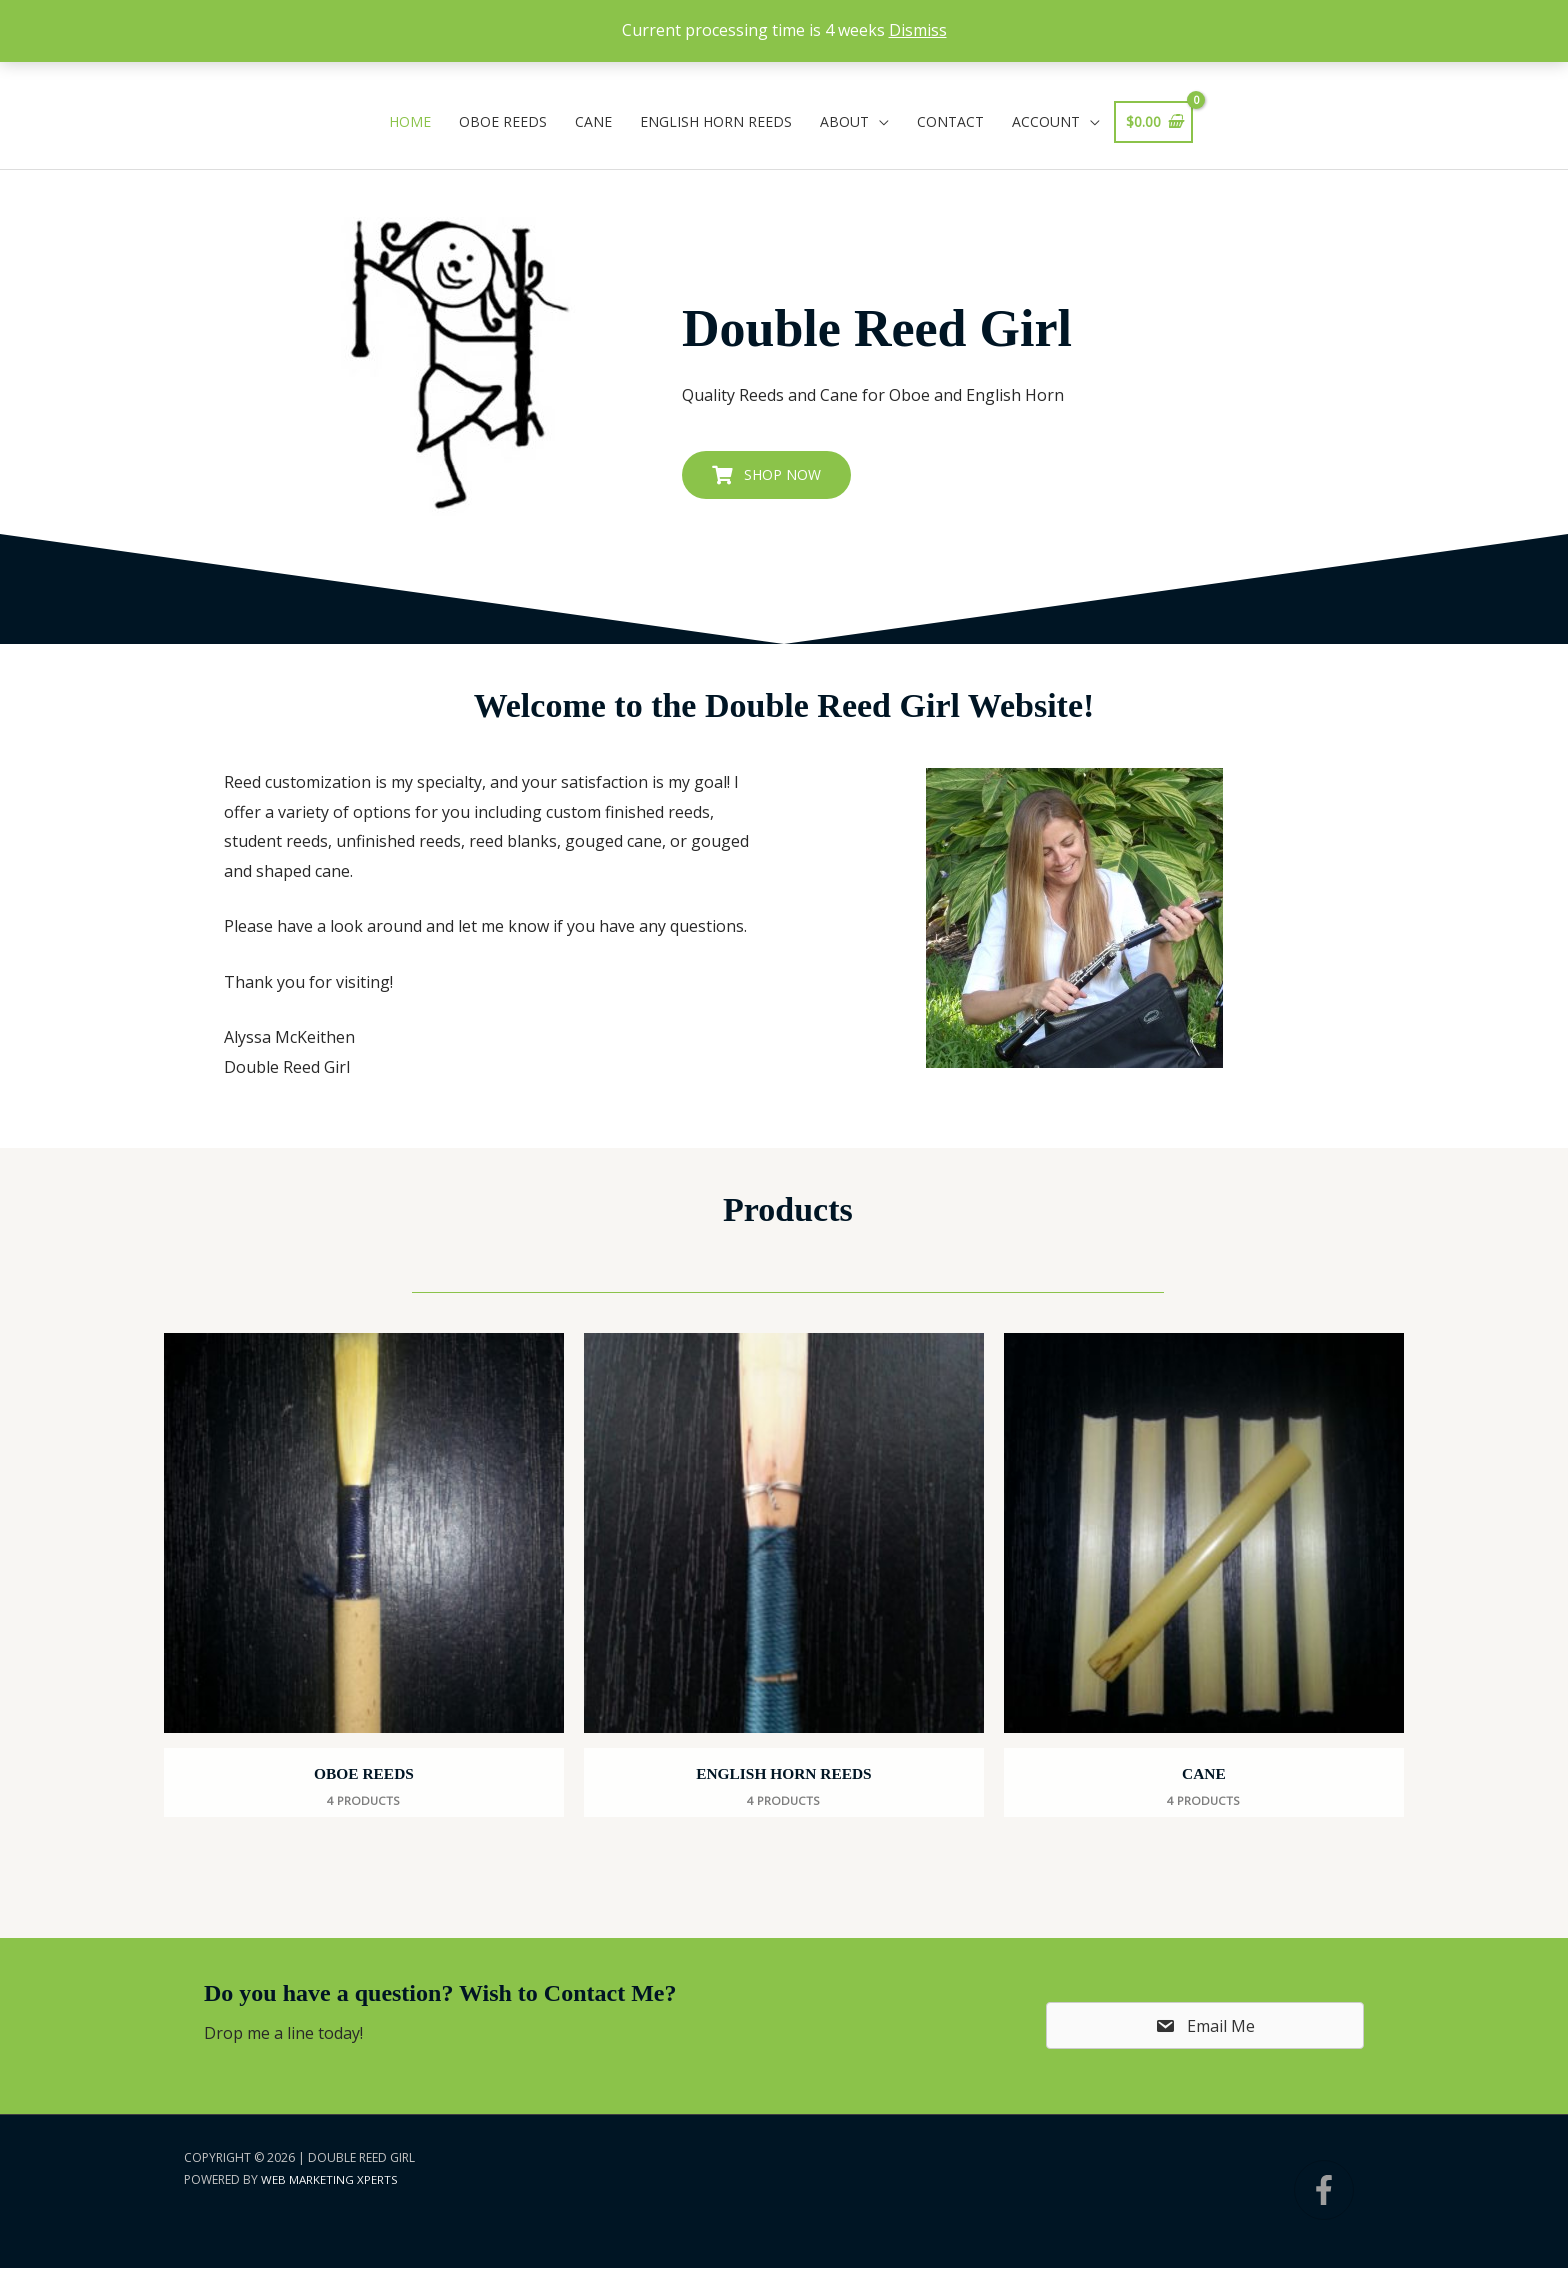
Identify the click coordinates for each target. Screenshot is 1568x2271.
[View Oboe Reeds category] (364, 1576)
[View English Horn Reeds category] (784, 1576)
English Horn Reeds (716, 121)
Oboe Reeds (503, 121)
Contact (950, 121)
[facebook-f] (1339, 2193)
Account (1046, 121)
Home (410, 121)
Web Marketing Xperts (329, 2183)
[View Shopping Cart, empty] (1154, 122)
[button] (766, 475)
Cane (593, 121)
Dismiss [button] (918, 30)
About (844, 121)
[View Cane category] (1204, 1576)
